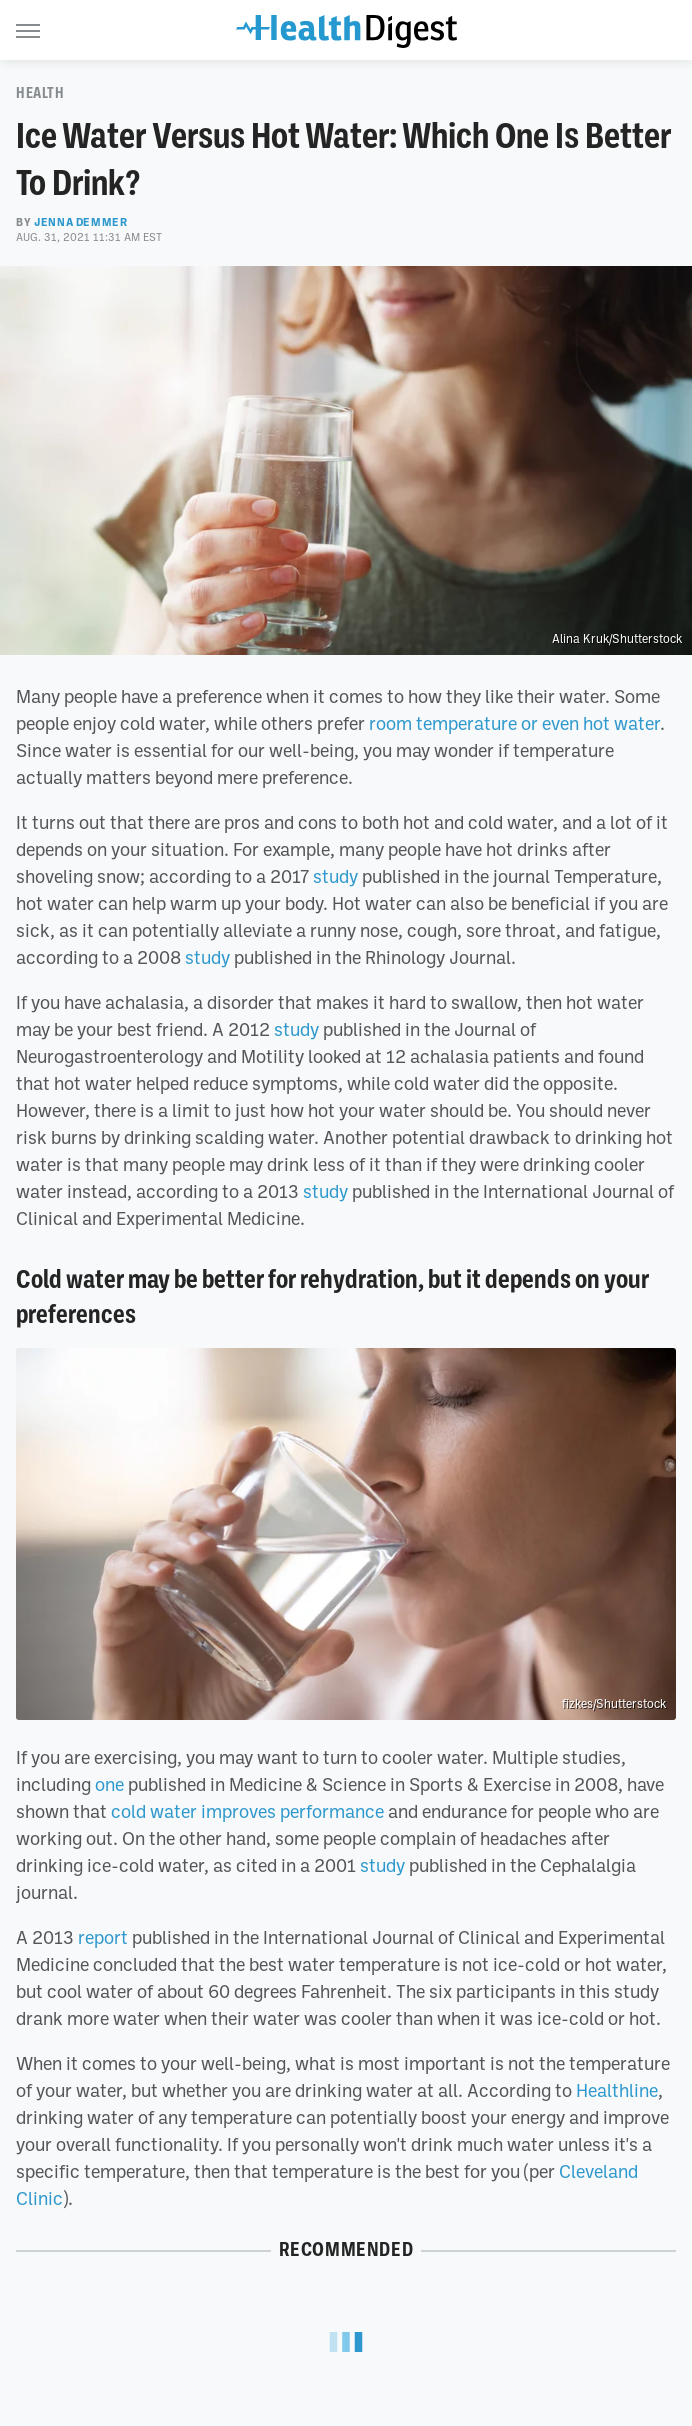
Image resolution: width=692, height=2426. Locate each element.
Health (40, 93)
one (109, 1784)
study (335, 876)
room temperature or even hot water (514, 723)
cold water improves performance (247, 1811)
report (103, 1937)
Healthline (617, 2090)
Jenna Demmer (80, 222)
